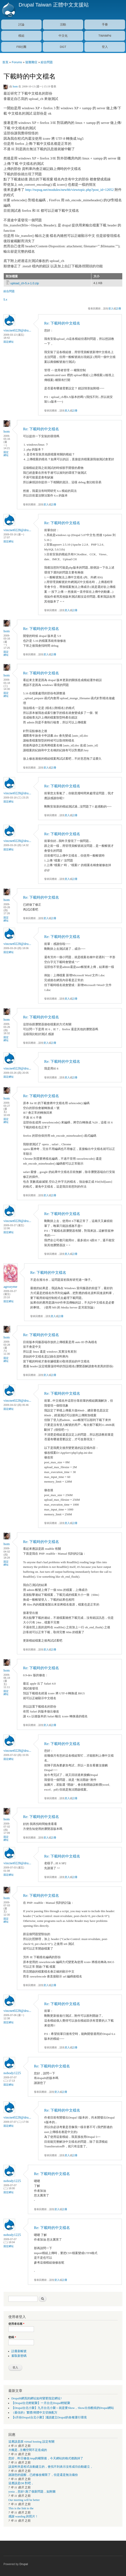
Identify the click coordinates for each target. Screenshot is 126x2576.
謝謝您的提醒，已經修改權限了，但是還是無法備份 (43, 2475)
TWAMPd (104, 35)
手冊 (105, 24)
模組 (21, 35)
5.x (5, 299)
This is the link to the (20, 2508)
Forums (17, 62)
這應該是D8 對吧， (21, 2483)
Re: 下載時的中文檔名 (62, 323)
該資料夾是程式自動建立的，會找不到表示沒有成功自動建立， (50, 2466)
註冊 (118, 308)
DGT (63, 47)
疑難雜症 (31, 62)
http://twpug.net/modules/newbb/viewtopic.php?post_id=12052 (69, 190)
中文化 (63, 35)
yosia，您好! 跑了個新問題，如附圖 (32, 2491)
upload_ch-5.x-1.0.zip (24, 283)
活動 (63, 24)
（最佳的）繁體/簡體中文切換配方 (34, 2412)
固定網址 (8, 341)
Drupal (24, 2564)
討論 (21, 24)
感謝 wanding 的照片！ (23, 2516)
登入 (105, 47)
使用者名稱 (16, 2323)
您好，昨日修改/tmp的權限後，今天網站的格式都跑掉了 (45, 2458)
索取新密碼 (19, 2355)
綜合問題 (47, 62)
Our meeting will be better (24, 2500)
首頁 (5, 62)
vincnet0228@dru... (17, 330)
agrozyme (10, 1286)
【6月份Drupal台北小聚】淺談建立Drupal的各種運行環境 (49, 2417)
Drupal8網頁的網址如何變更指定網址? (36, 2398)
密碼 (12, 2337)
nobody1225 (12, 2073)
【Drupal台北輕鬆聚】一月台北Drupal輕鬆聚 (40, 2403)
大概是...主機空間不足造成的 (27, 2450)
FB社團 (22, 47)
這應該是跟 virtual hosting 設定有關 (31, 2441)
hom (15, 86)
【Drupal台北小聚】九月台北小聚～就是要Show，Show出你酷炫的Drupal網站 (62, 2408)
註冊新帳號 (19, 2351)
